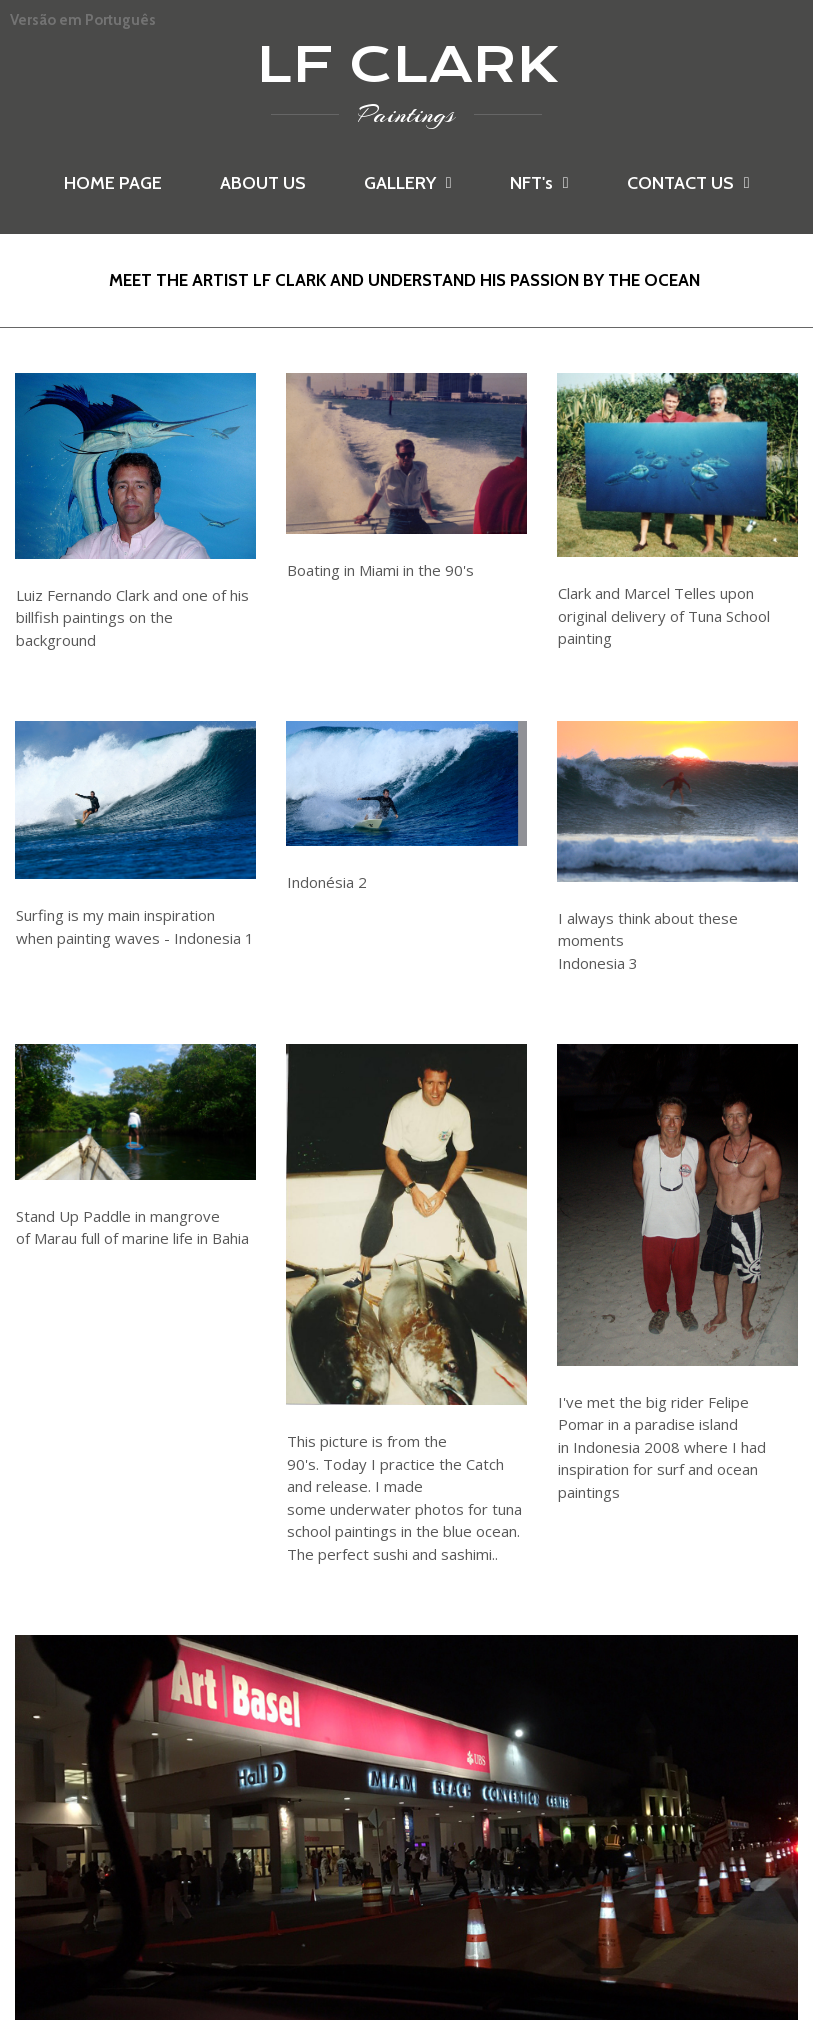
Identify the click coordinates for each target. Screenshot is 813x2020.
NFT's (539, 183)
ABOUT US (263, 183)
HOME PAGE (113, 183)
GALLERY (408, 183)
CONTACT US (688, 183)
